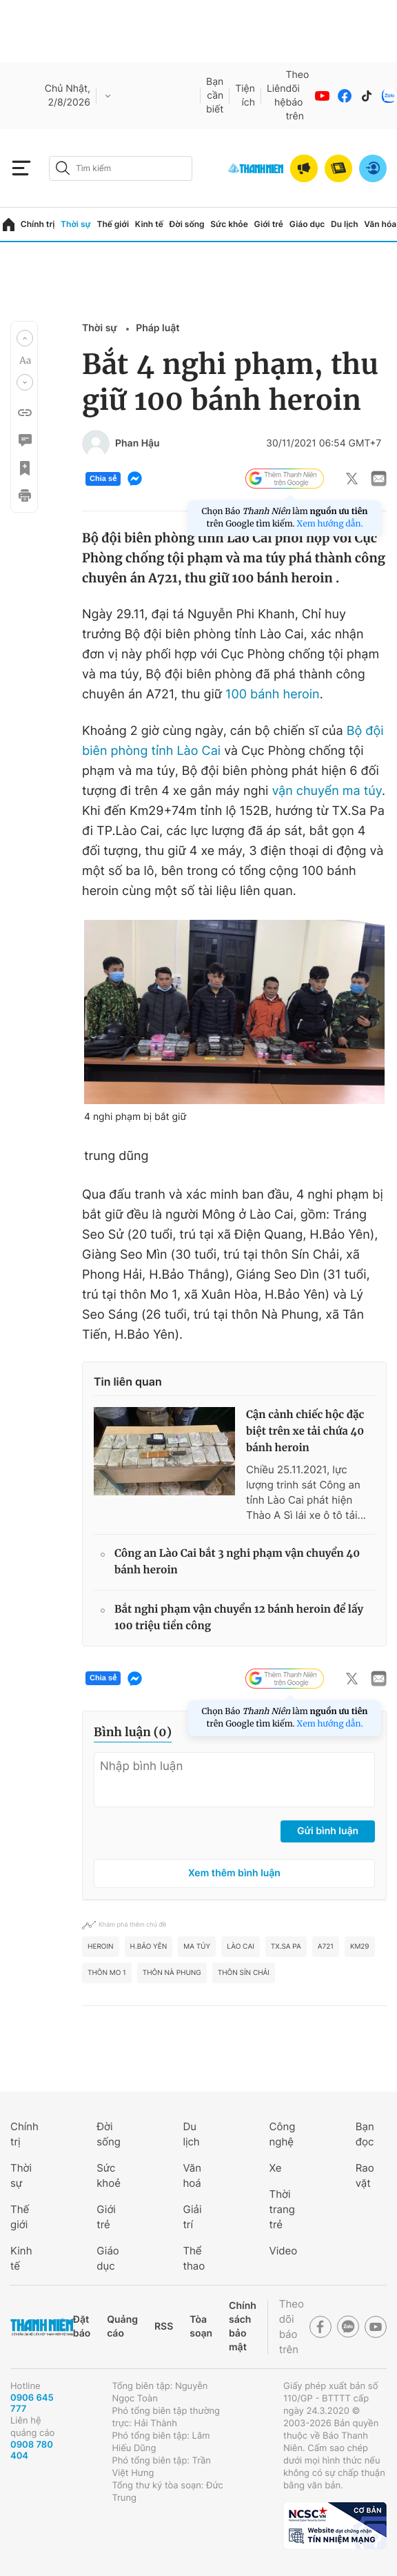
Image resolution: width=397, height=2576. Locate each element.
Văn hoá (192, 2175)
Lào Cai (240, 1947)
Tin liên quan (128, 1381)
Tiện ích (245, 96)
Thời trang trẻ (282, 2209)
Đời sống (187, 224)
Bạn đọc (365, 2134)
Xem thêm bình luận (234, 1873)
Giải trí (192, 2217)
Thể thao (194, 2258)
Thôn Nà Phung (172, 1973)
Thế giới (112, 224)
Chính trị (38, 224)
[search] (120, 168)
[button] (25, 338)
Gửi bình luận (327, 1831)
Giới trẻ (268, 224)
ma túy (196, 1947)
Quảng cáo (122, 2326)
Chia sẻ (103, 479)
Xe (275, 2167)
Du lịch (344, 224)
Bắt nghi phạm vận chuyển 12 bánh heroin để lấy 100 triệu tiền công (238, 1618)
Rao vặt (365, 2175)
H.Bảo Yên (148, 1947)
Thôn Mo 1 (107, 1973)
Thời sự (76, 224)
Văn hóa (380, 224)
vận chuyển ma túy (327, 791)
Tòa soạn (201, 2326)
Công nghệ (282, 2134)
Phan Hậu (137, 443)
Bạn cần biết (214, 96)
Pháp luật (157, 328)
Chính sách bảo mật (242, 2326)
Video (283, 2250)
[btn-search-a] (62, 168)
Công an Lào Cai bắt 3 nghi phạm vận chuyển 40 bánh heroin (237, 1562)
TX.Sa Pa (286, 1947)
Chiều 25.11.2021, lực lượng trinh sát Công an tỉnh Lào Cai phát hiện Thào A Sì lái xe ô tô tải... (306, 1492)
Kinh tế (149, 224)
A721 (326, 1947)
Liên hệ (276, 96)
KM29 (359, 1947)
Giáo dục (307, 224)
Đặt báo (81, 2326)
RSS (163, 2326)
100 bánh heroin (272, 694)
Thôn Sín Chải (243, 1973)
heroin (101, 1947)
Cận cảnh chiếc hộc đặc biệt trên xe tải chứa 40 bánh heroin (305, 1431)
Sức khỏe (228, 224)
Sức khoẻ (108, 2175)
